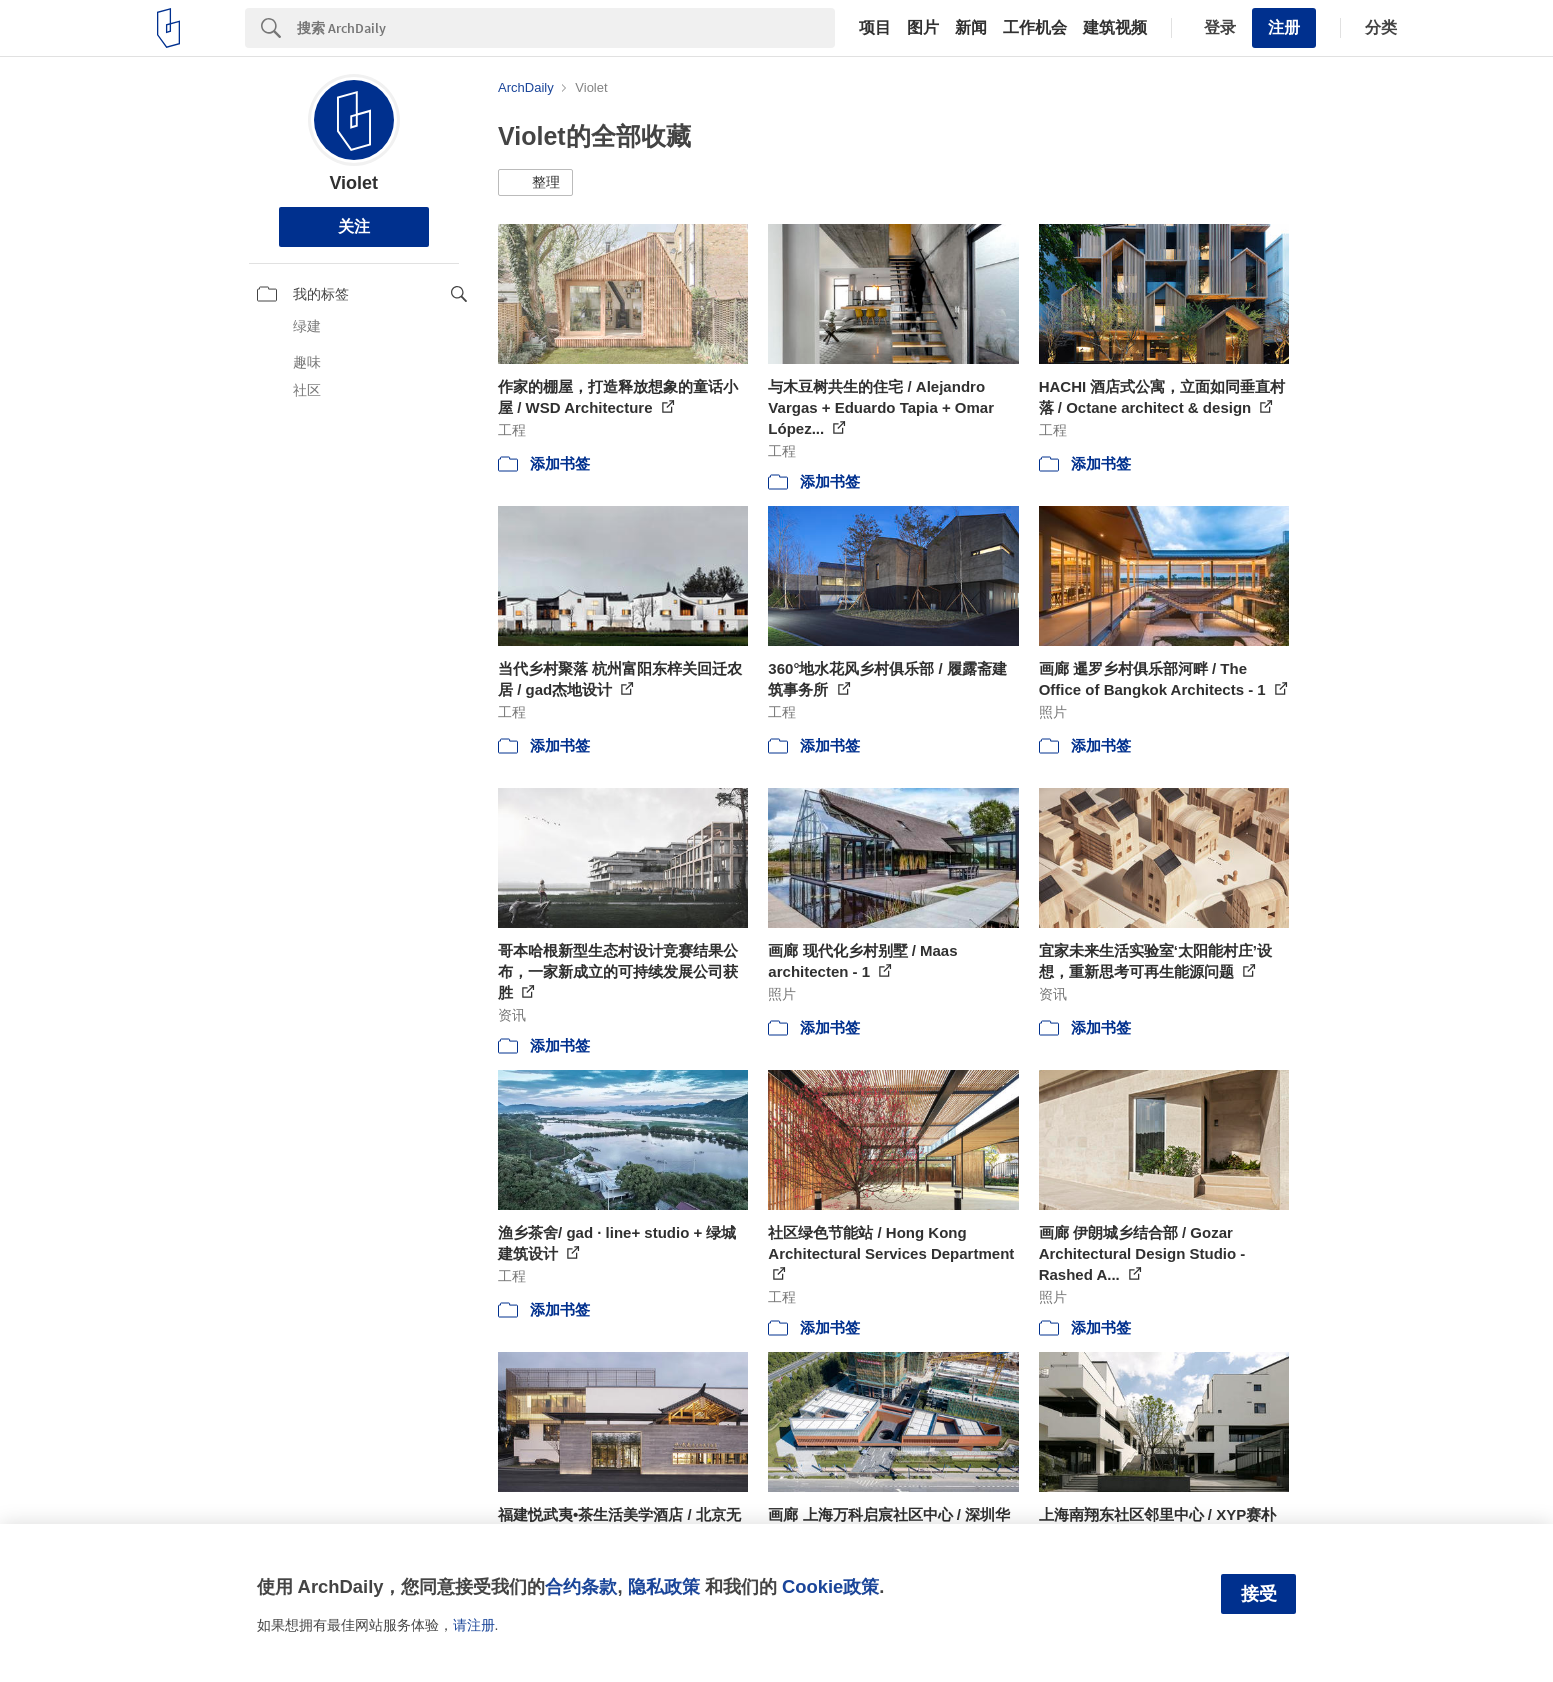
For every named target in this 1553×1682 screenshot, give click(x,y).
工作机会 (1035, 28)
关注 (354, 226)
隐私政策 (664, 1586)
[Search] (566, 28)
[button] (535, 183)
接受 (1259, 1594)
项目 (875, 28)
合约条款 (581, 1586)
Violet (353, 183)
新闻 (971, 28)
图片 (923, 28)
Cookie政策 (830, 1586)
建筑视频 (1115, 28)
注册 (1284, 27)
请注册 (474, 1625)
